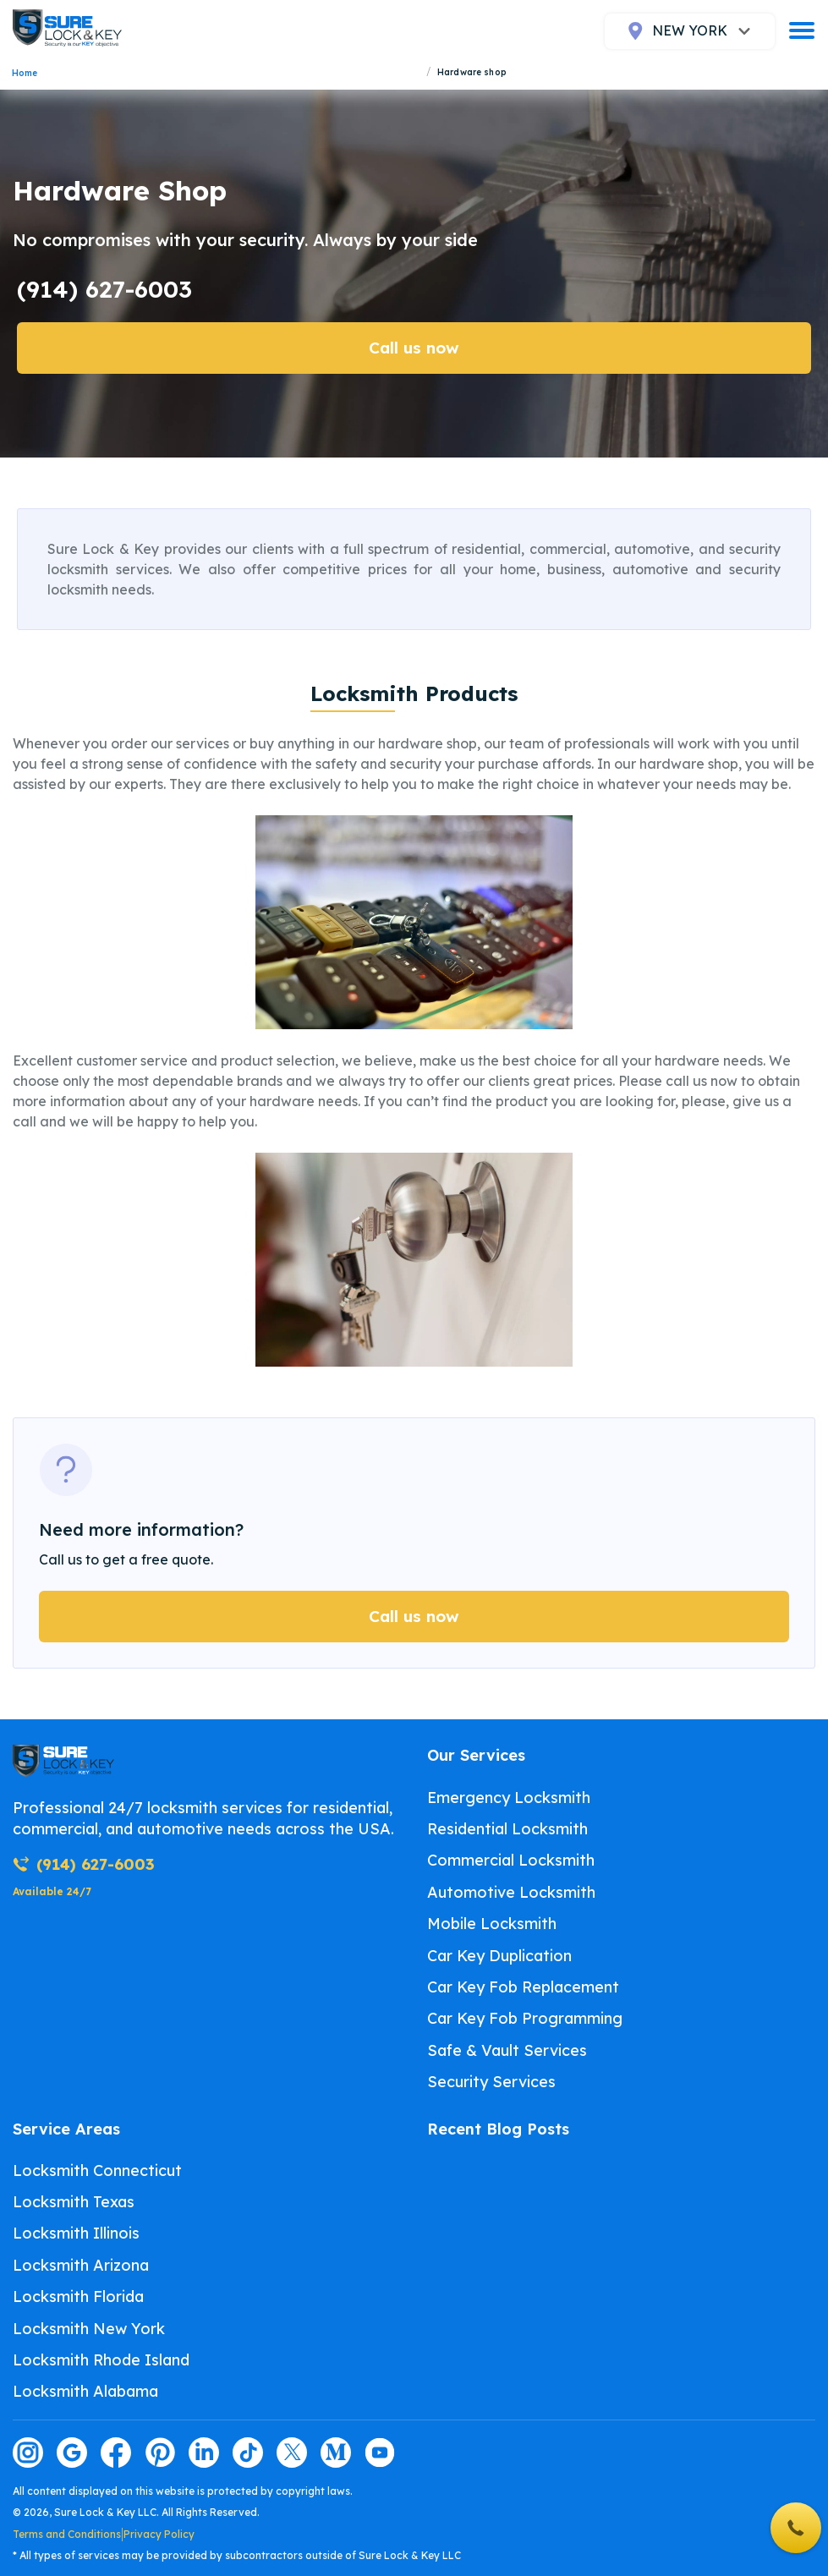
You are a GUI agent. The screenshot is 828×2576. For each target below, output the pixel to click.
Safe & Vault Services (507, 2050)
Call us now (414, 347)
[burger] (801, 30)
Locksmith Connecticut (97, 2170)
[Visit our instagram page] (28, 2452)
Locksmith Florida (78, 2296)
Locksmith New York (89, 2328)
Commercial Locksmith (511, 1860)
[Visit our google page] (72, 2452)
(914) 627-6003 (104, 289)
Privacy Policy (159, 2534)
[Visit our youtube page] (380, 2452)
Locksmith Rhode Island (101, 2360)
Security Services (491, 2081)
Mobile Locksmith (492, 1923)
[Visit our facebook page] (116, 2452)
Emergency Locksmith (508, 1797)
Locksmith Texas (73, 2202)
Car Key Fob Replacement (523, 1987)
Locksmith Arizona (81, 2265)
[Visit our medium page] (336, 2452)
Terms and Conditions (67, 2534)
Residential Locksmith (507, 1829)
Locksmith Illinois (76, 2233)
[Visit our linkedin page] (204, 2452)
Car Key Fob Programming (524, 2018)
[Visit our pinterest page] (160, 2452)
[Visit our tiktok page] (248, 2452)
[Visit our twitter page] (292, 2452)
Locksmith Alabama (85, 2391)
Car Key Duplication (499, 1955)
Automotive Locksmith (511, 1892)
